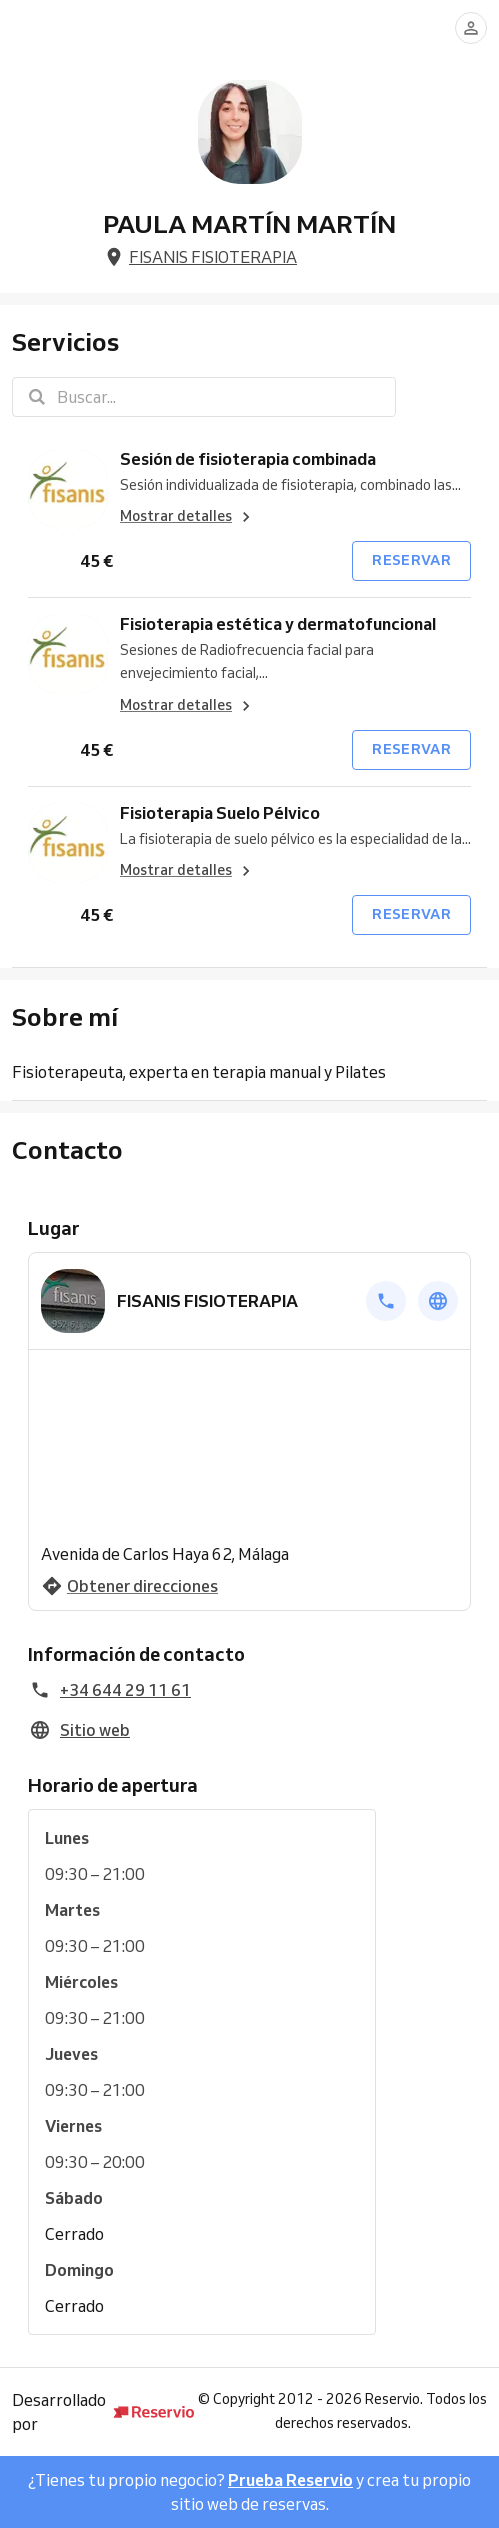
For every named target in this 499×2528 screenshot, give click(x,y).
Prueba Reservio (290, 2480)
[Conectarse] (471, 28)
